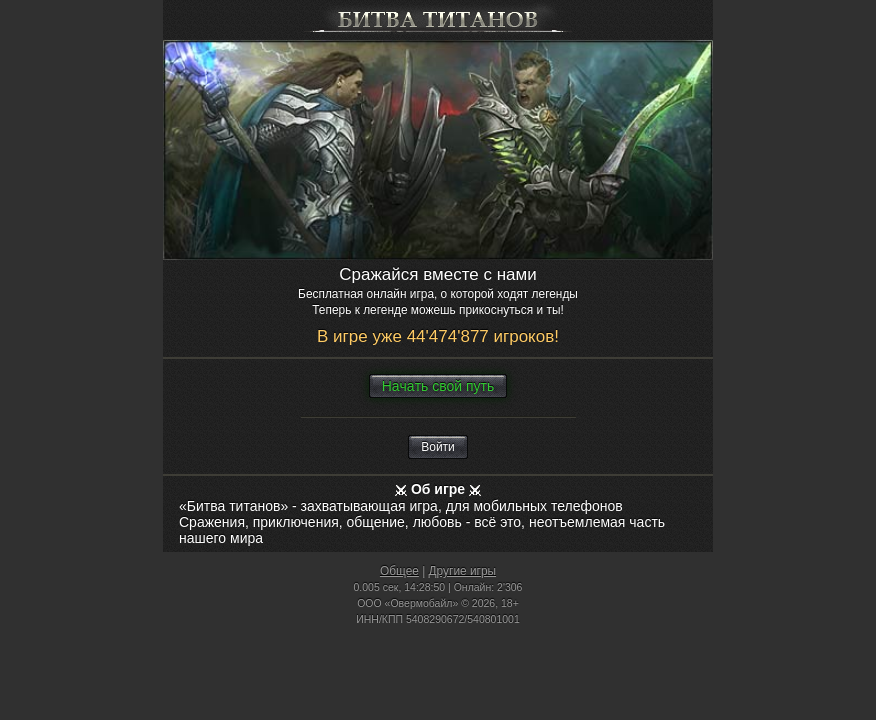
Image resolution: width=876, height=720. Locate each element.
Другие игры (463, 571)
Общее (399, 571)
